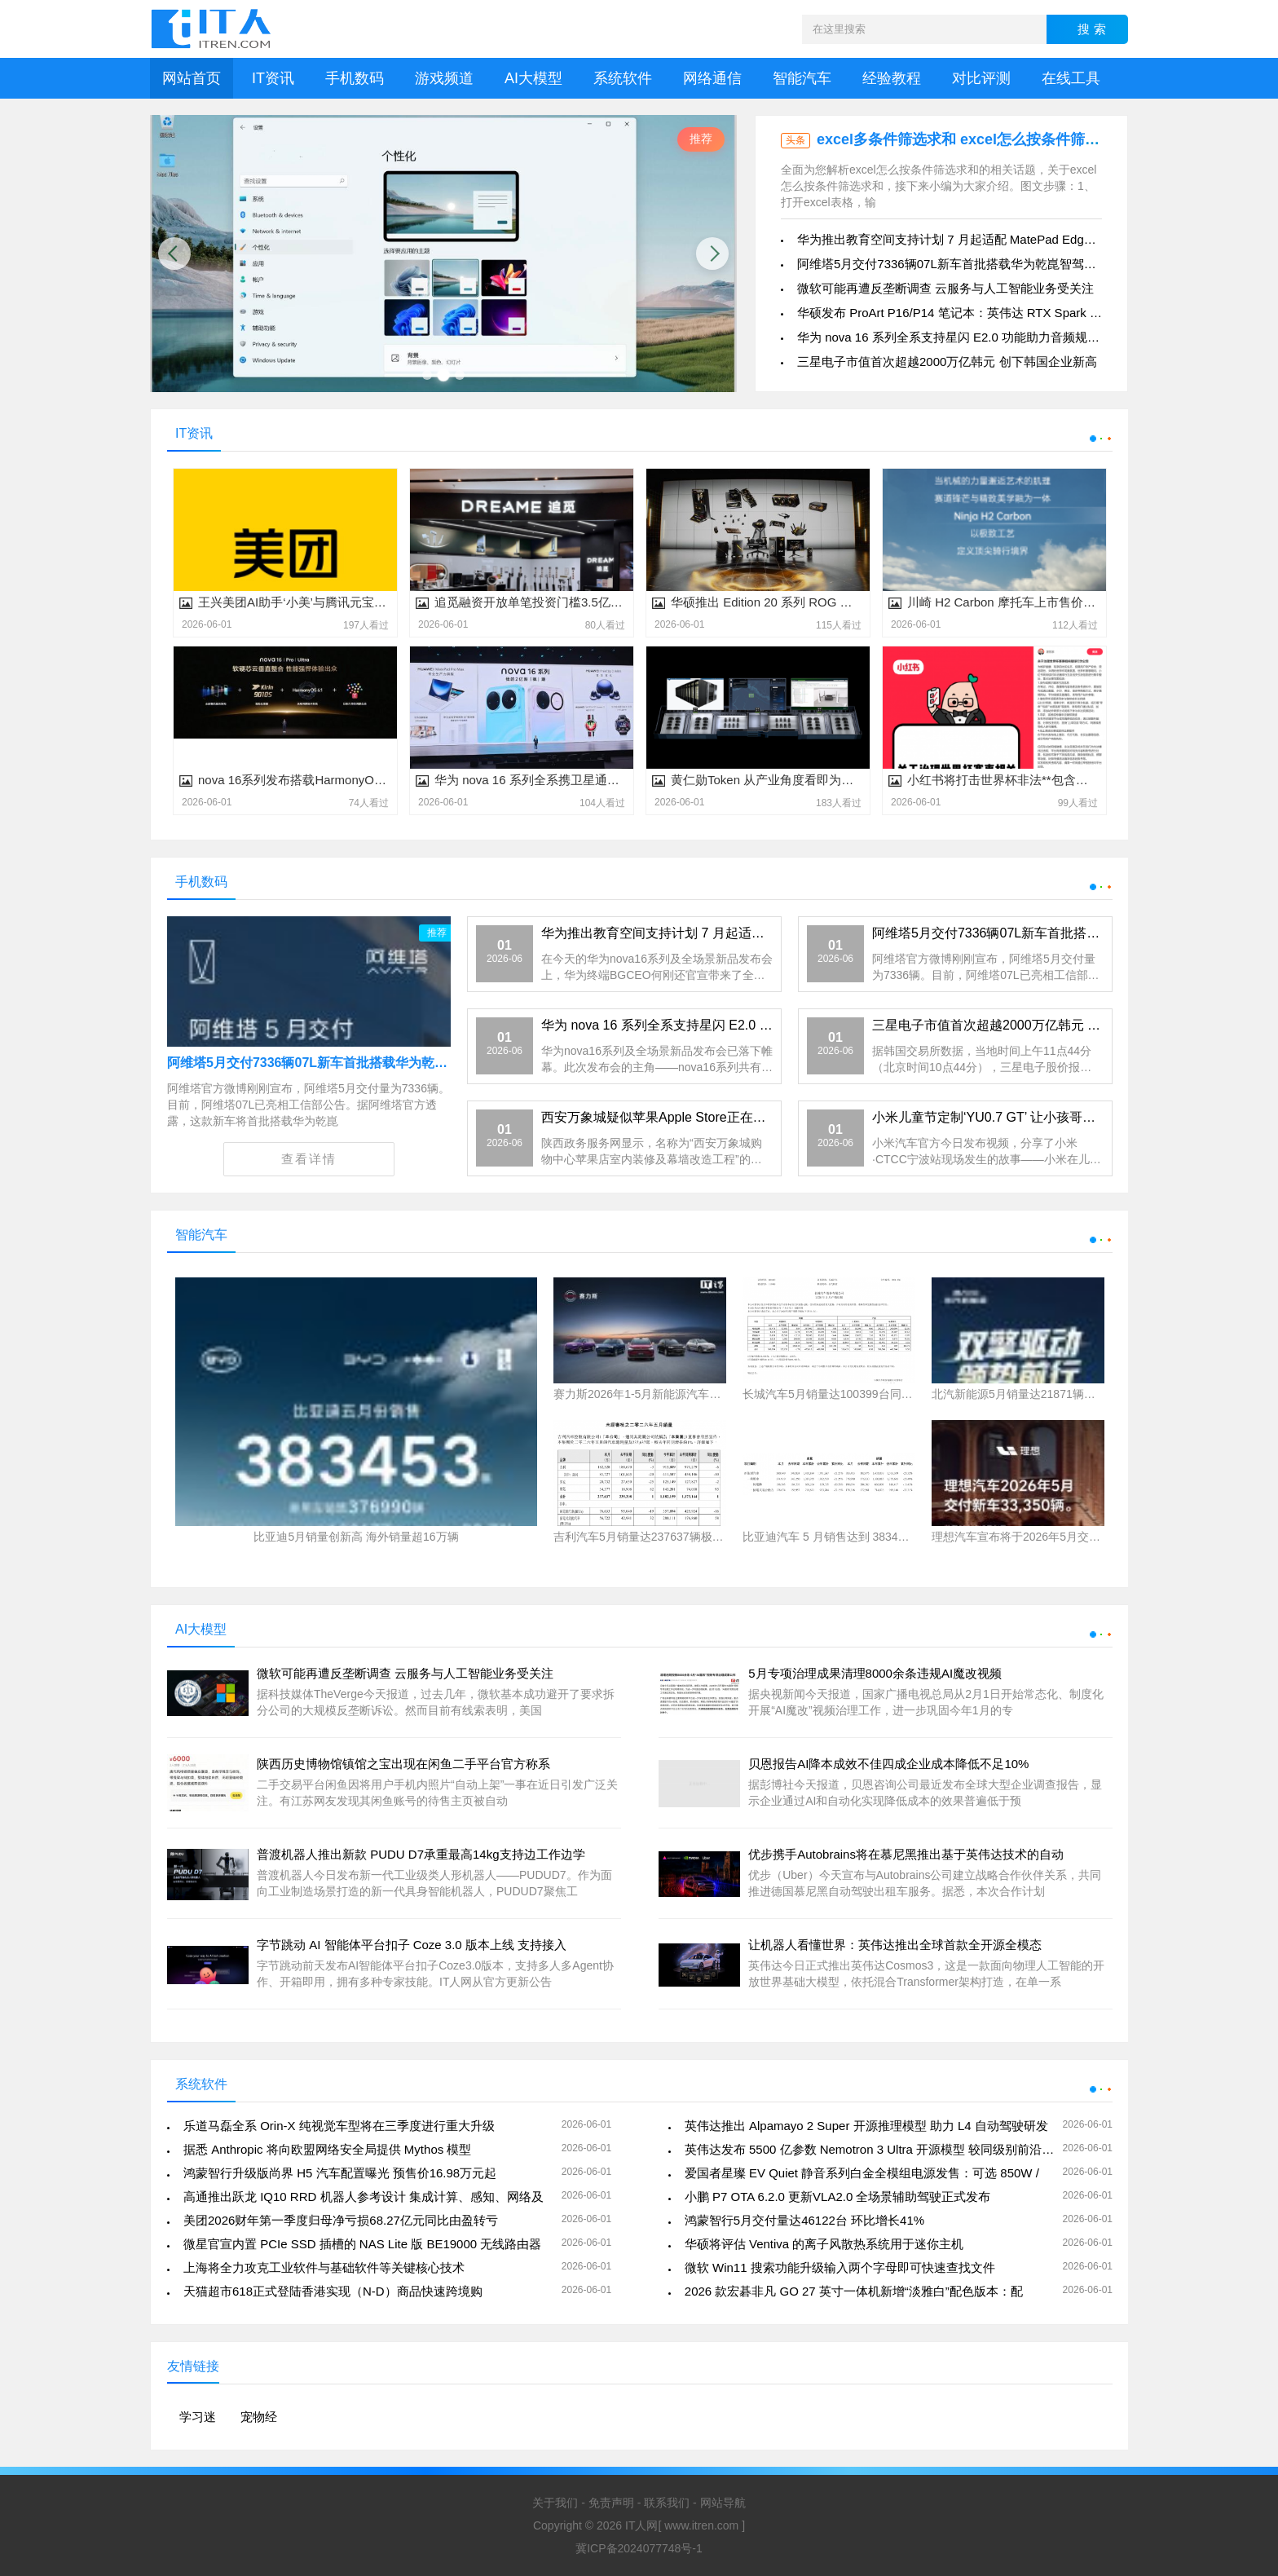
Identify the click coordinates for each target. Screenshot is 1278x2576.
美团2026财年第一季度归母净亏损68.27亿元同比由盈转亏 (340, 2220)
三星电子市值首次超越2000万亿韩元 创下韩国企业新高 (947, 361)
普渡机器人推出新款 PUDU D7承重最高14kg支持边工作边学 (421, 1854)
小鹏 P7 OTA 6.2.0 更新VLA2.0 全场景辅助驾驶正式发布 (838, 2196)
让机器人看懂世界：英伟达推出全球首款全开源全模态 (895, 1945)
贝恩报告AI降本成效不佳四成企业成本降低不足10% (888, 1764)
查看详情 (309, 1159)
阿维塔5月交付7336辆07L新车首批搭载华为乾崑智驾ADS (953, 264)
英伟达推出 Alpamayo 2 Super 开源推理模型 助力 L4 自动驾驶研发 (866, 2126)
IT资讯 (273, 78)
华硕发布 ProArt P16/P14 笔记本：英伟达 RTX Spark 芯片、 (961, 313)
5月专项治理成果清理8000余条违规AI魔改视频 (875, 1673)
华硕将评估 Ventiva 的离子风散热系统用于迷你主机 (824, 2244)
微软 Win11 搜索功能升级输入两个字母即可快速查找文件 (840, 2267)
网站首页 (191, 78)
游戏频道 (444, 78)
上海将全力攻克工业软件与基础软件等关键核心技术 (324, 2267)
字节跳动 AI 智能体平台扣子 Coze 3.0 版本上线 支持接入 (411, 1945)
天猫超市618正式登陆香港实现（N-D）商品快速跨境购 (333, 2291)
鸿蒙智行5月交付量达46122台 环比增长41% (804, 2220)
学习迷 (197, 2417)
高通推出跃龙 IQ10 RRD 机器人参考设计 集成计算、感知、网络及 (363, 2196)
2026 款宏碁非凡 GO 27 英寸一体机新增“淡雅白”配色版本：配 (854, 2291)
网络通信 (712, 78)
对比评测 (981, 78)
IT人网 (641, 2525)
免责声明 (611, 2502)
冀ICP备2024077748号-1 (639, 2548)
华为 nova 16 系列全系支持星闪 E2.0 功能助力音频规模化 (954, 337)
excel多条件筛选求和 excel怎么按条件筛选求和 (973, 139)
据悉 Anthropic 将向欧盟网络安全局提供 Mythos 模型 (327, 2149)
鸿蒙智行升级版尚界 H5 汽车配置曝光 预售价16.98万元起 (339, 2173)
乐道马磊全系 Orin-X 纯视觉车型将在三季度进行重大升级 (339, 2126)
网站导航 (723, 2502)
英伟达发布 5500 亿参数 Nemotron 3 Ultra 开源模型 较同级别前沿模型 (875, 2149)
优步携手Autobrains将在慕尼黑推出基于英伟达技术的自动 (906, 1854)
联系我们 (667, 2502)
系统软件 (622, 78)
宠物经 (258, 2417)
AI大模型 (533, 78)
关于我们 (555, 2502)
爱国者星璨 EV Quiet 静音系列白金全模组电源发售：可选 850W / (862, 2173)
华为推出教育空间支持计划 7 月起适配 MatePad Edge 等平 (957, 239)
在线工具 (1071, 78)
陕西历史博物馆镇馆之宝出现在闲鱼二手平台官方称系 (403, 1764)
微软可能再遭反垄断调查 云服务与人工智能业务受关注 (945, 288)
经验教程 (891, 78)
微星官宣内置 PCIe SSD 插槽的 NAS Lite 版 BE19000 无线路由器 (362, 2244)
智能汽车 (802, 78)
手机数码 (354, 78)
